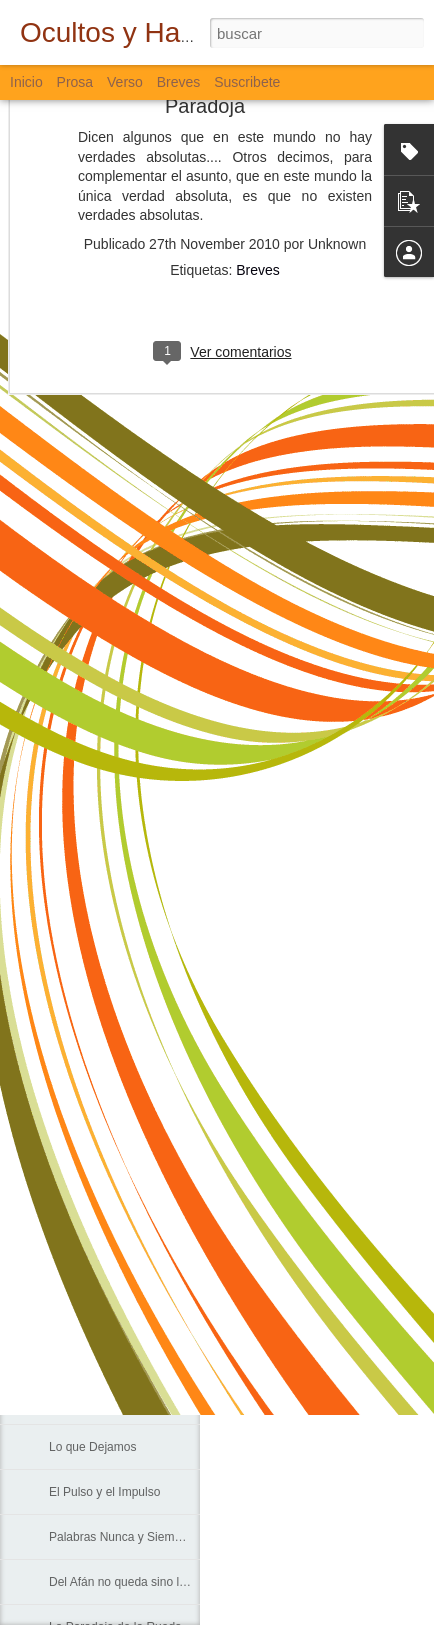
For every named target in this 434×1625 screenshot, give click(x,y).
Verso (125, 82)
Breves (258, 182)
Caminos (72, 1222)
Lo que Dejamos (92, 1447)
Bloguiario (328, 1271)
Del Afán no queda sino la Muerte (137, 1582)
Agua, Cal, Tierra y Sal (109, 1402)
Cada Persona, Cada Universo (130, 1267)
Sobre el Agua (86, 1357)
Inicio (26, 82)
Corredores (79, 1177)
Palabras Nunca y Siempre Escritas (143, 1537)
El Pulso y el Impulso (104, 1492)
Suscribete (247, 82)
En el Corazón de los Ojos (118, 1312)
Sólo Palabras (86, 1087)
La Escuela (78, 1132)
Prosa (75, 82)
